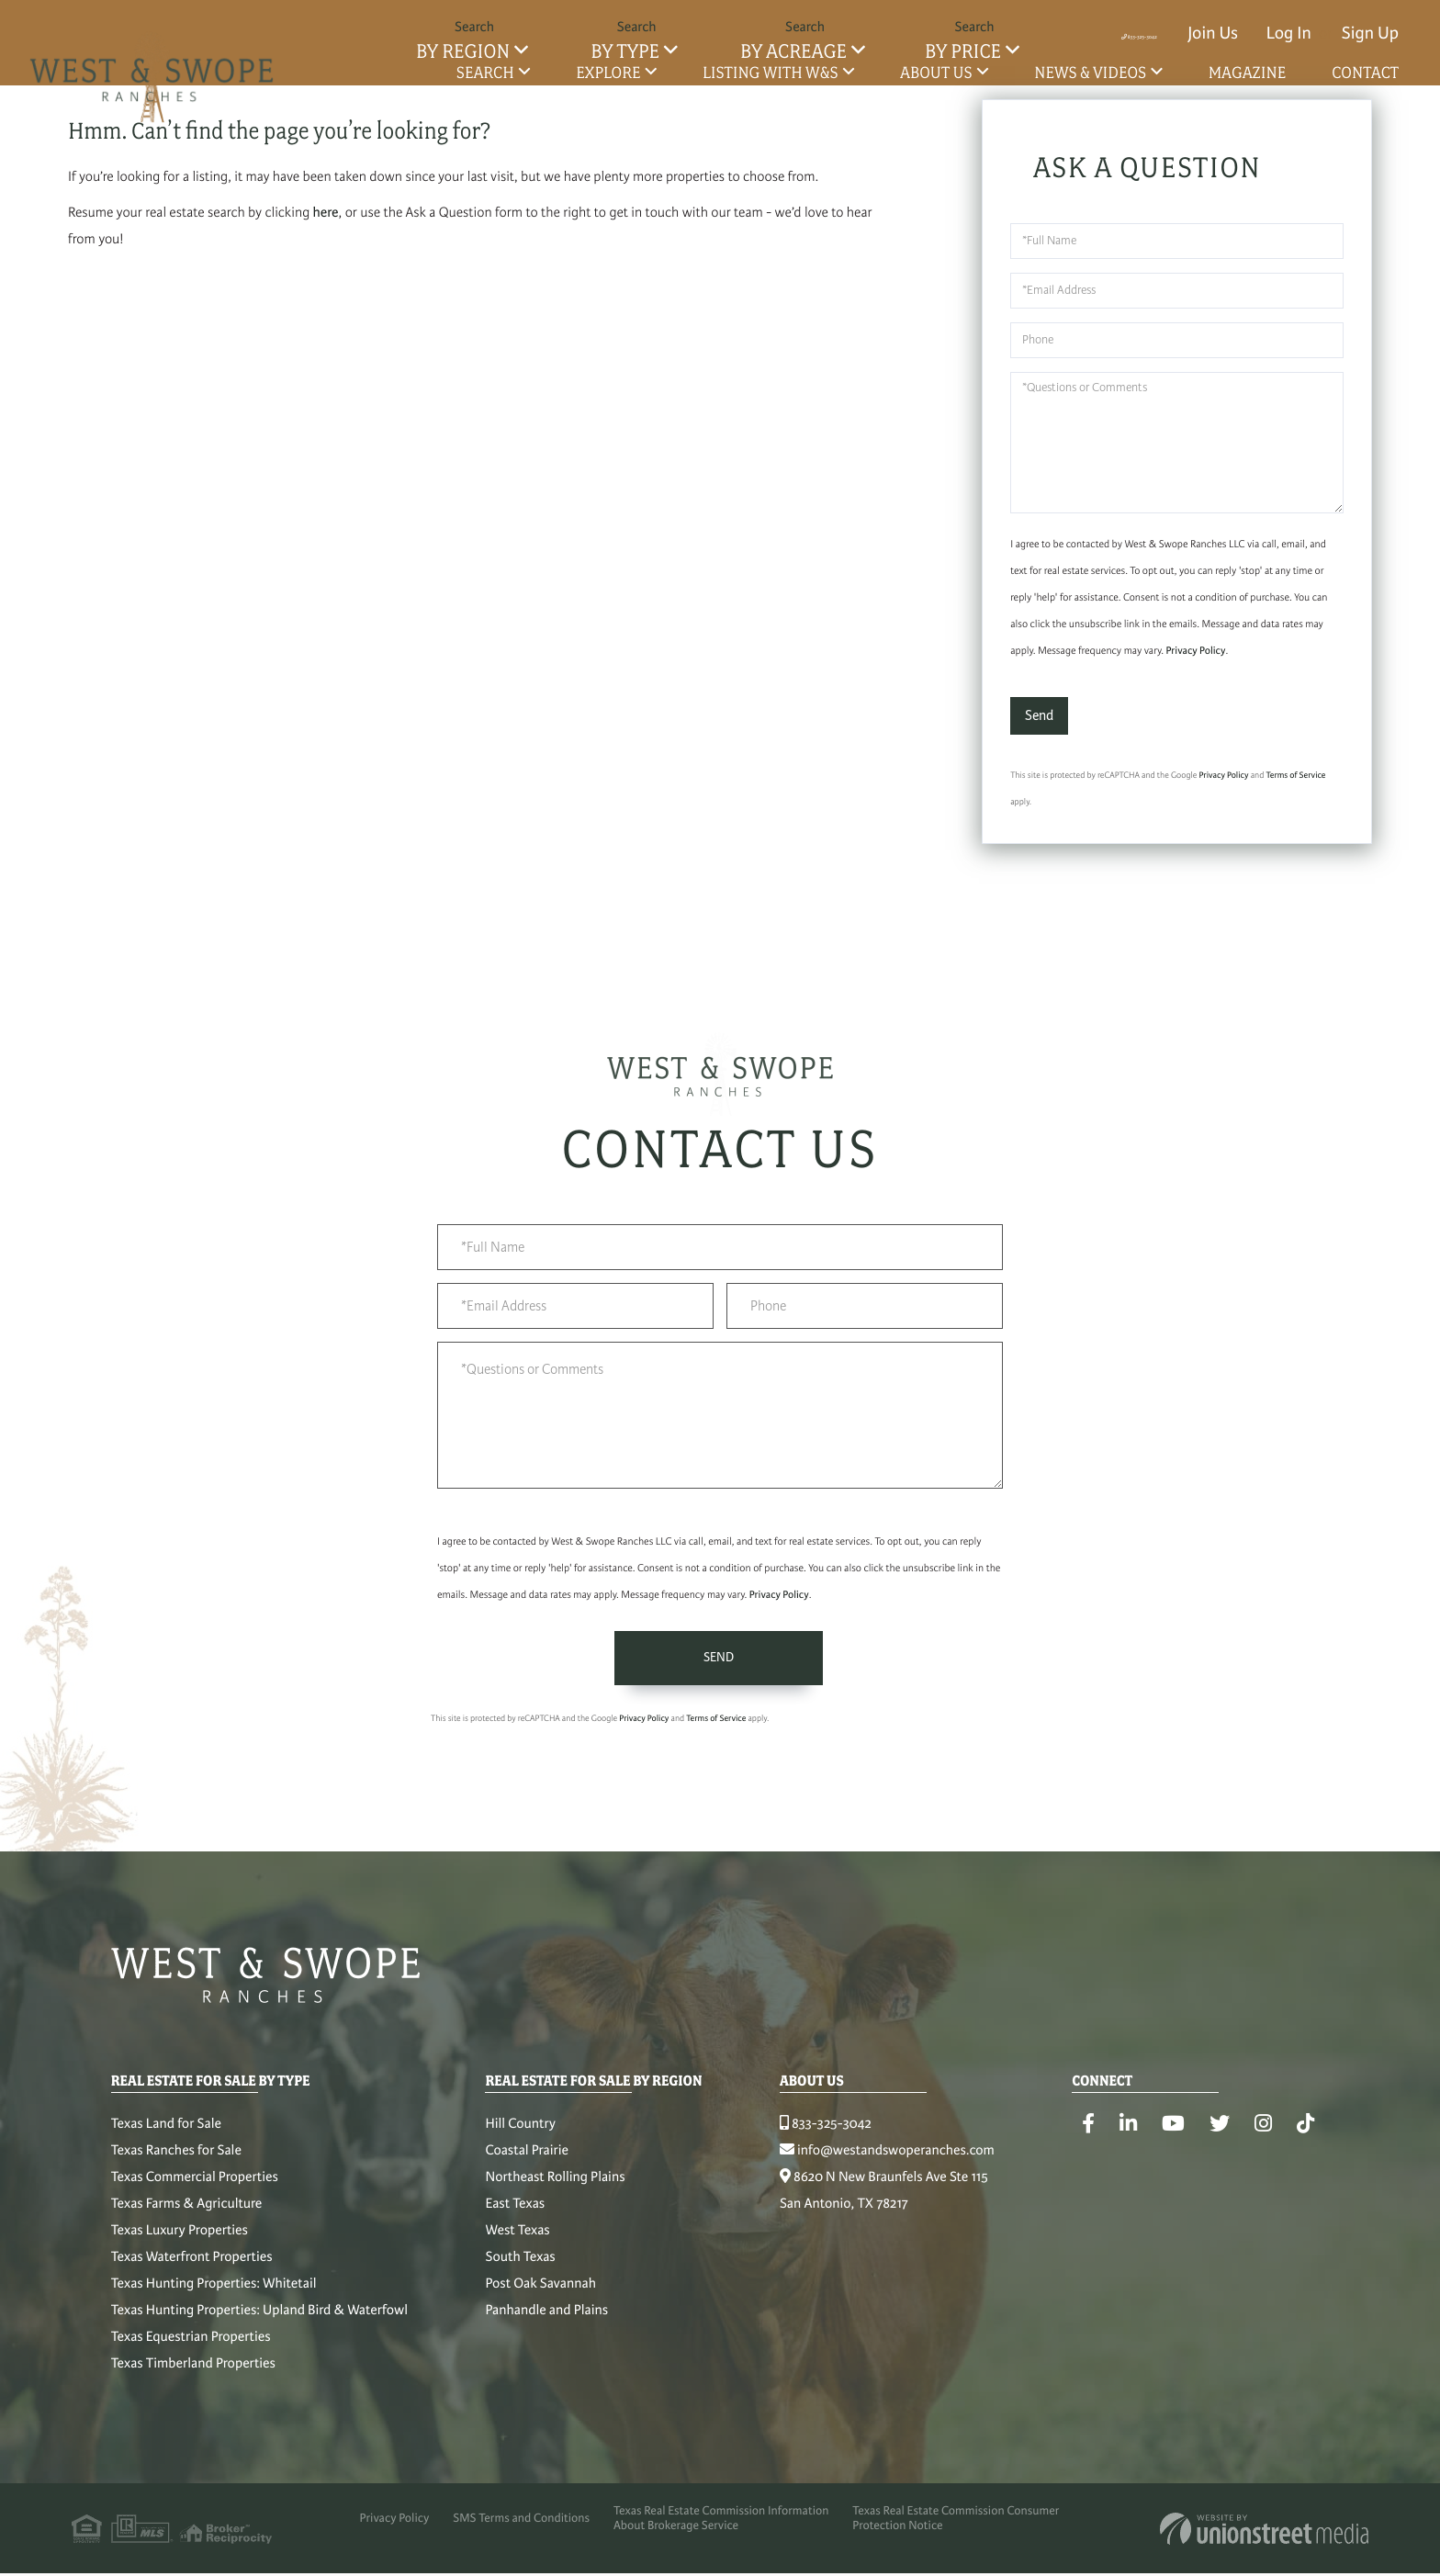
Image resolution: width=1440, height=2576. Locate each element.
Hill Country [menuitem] (530, 2133)
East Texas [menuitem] (525, 2213)
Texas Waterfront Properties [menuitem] (192, 2266)
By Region (463, 51)
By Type (624, 51)
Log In (1288, 33)
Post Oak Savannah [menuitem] (550, 2293)
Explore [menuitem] (608, 72)
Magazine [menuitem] (1248, 72)
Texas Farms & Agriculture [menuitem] (186, 2213)
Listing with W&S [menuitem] (770, 72)
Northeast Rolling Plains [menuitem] (565, 2186)
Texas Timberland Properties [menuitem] (193, 2373)
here (326, 216)
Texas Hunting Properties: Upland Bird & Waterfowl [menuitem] (259, 2320)
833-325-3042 (1096, 33)
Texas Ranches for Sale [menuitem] (176, 2160)
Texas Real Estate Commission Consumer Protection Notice (982, 2534)
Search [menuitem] (485, 72)
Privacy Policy (1195, 653)
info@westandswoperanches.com (906, 2160)
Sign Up (1370, 33)
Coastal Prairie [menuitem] (537, 2160)
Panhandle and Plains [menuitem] (556, 2320)
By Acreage (793, 51)
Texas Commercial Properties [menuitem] (194, 2186)
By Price (963, 51)
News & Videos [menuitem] (1090, 72)
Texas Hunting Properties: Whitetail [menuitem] (214, 2293)
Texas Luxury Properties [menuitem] (179, 2240)
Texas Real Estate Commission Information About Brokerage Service (734, 2534)
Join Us (1212, 33)
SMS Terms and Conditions (521, 2534)
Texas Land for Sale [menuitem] (166, 2133)
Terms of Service (1295, 777)
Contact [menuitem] (1365, 72)
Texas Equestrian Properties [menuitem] (191, 2346)
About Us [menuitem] (936, 72)
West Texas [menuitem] (527, 2240)
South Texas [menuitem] (530, 2266)
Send (1039, 718)
